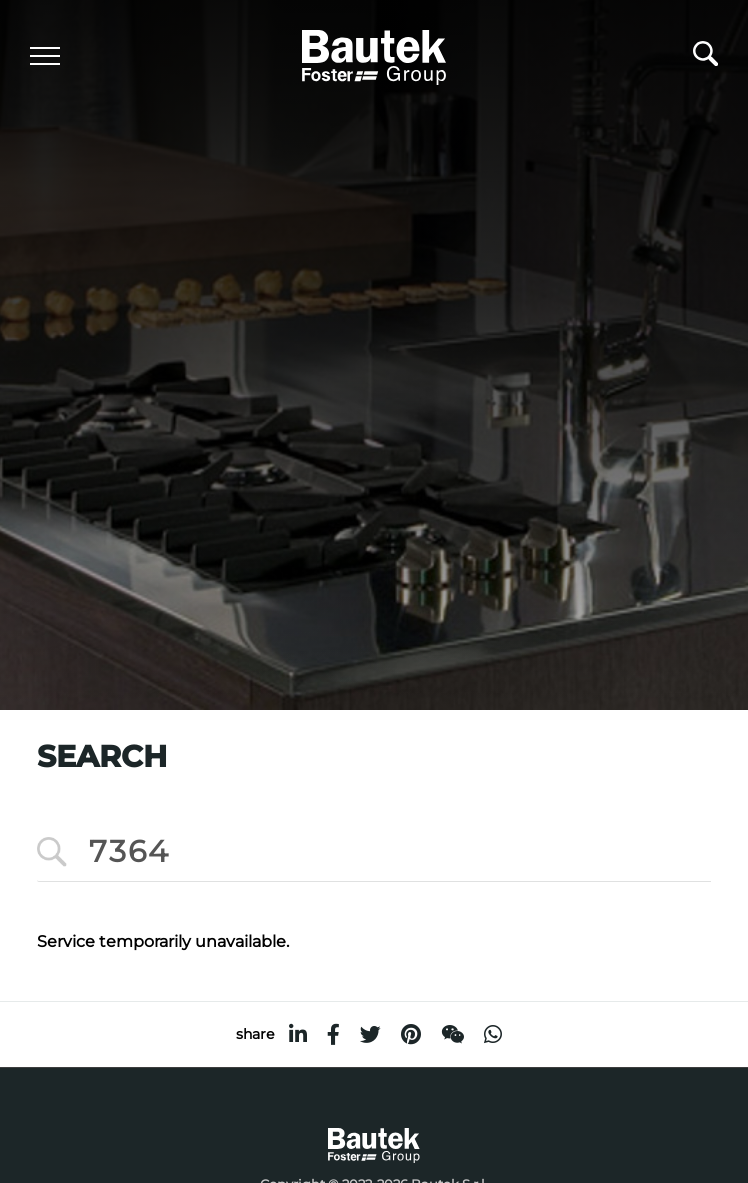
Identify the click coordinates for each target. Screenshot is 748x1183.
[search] (705, 59)
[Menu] (45, 56)
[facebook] (333, 1034)
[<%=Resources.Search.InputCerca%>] (373, 852)
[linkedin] (298, 1034)
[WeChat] (452, 1034)
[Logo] (374, 54)
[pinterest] (411, 1034)
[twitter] (370, 1034)
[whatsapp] (493, 1034)
